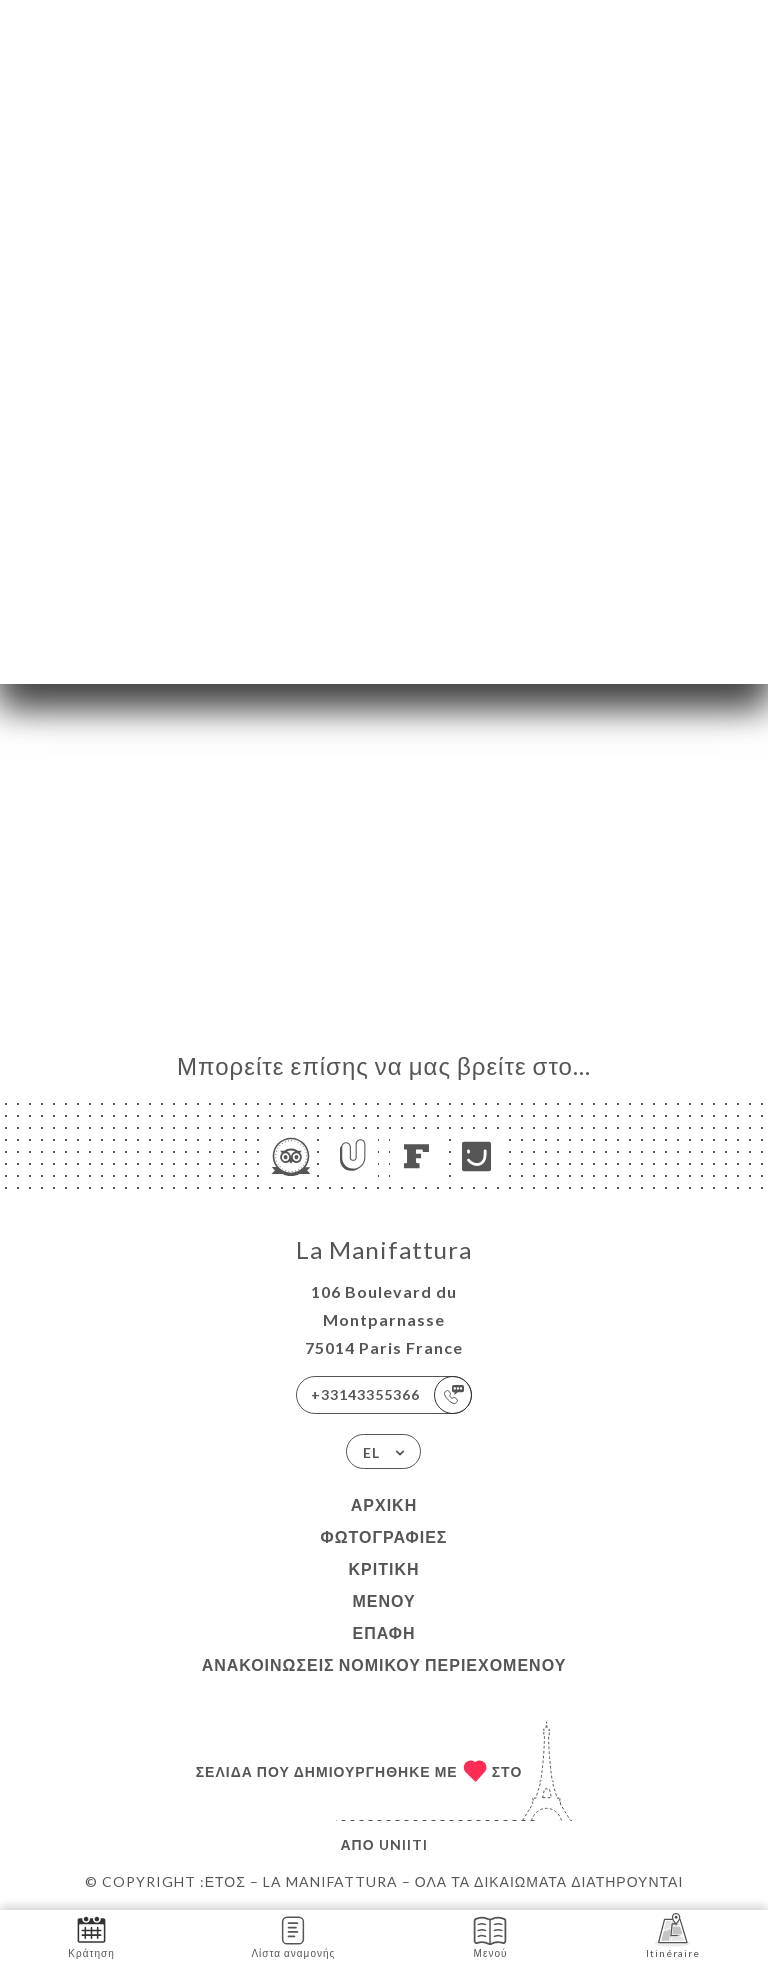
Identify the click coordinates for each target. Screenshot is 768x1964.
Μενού (383, 1600)
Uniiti (403, 1844)
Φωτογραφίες (384, 1536)
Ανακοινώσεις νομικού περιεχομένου (384, 1664)
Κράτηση (91, 1935)
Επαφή (383, 1632)
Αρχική (384, 1504)
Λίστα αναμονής (293, 1935)
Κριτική (383, 1568)
